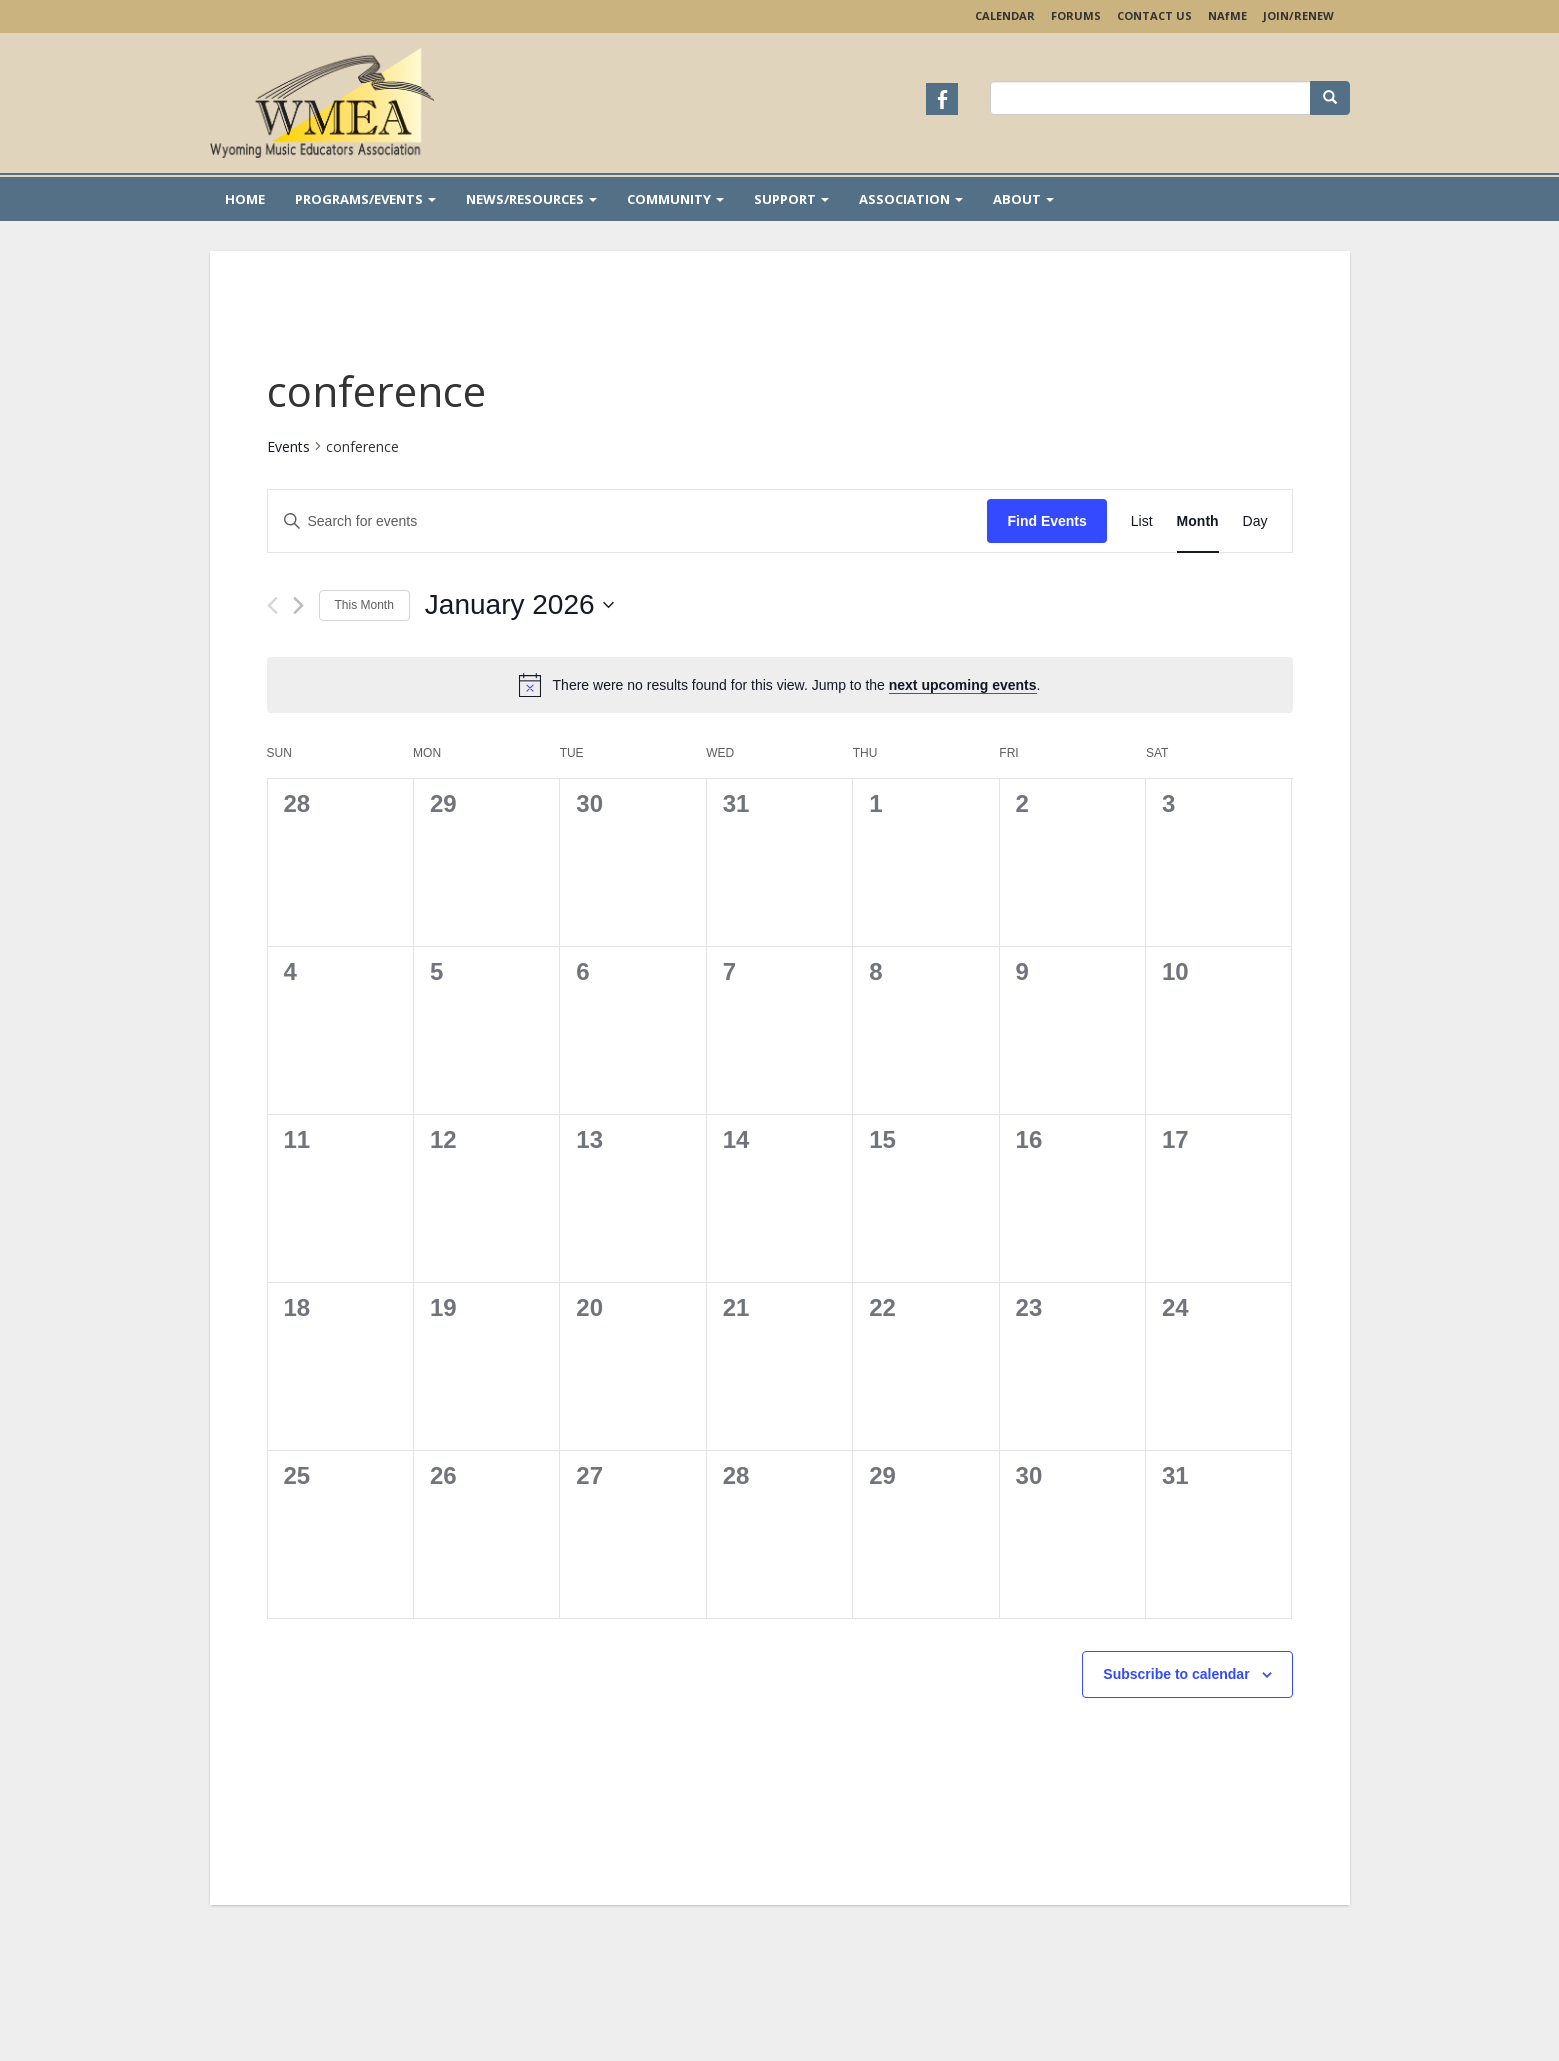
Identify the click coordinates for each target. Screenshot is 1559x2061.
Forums (1076, 15)
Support (791, 199)
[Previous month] (272, 605)
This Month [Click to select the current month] (364, 605)
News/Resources (531, 199)
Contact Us (1154, 15)
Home (245, 199)
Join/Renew (1298, 15)
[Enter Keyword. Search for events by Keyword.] (628, 521)
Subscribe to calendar (1176, 1674)
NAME (1227, 15)
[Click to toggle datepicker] (519, 605)
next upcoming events (963, 685)
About (1023, 199)
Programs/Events (365, 199)
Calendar (1005, 15)
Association (911, 199)
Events (288, 446)
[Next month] (298, 605)
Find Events (1046, 521)
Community (675, 199)
